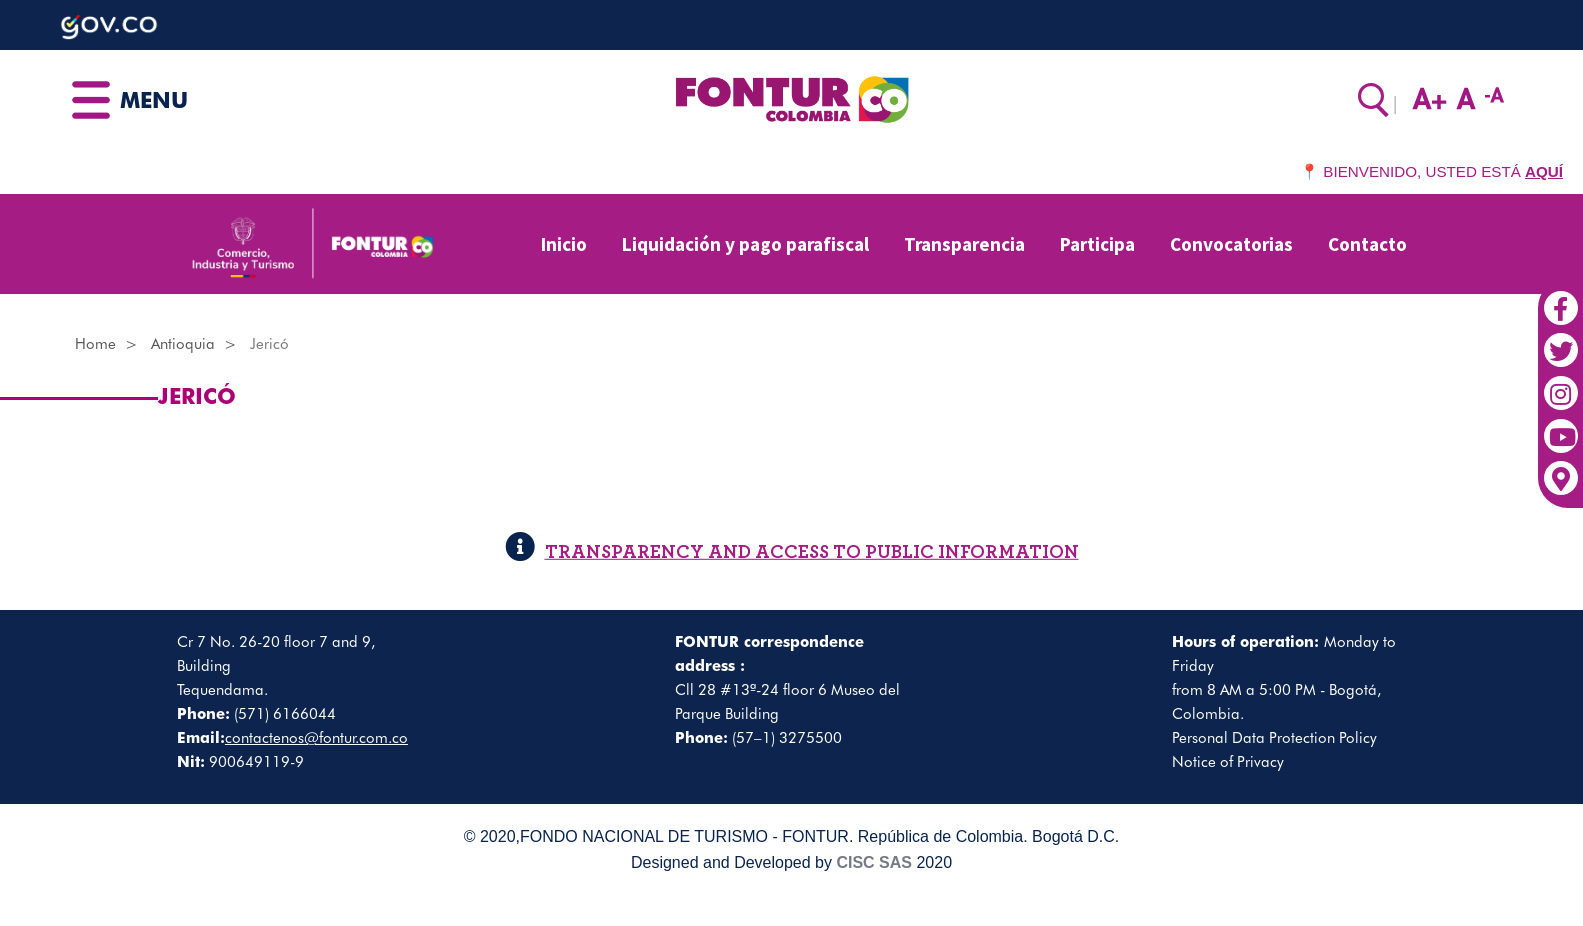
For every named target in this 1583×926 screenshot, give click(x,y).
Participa (1097, 244)
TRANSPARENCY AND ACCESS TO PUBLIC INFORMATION (792, 552)
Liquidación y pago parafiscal (745, 244)
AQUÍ (1544, 171)
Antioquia (183, 344)
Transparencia (964, 244)
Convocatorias (1231, 244)
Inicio (564, 244)
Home (95, 344)
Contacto (1367, 244)
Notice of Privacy (1228, 762)
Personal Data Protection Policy (1274, 738)
